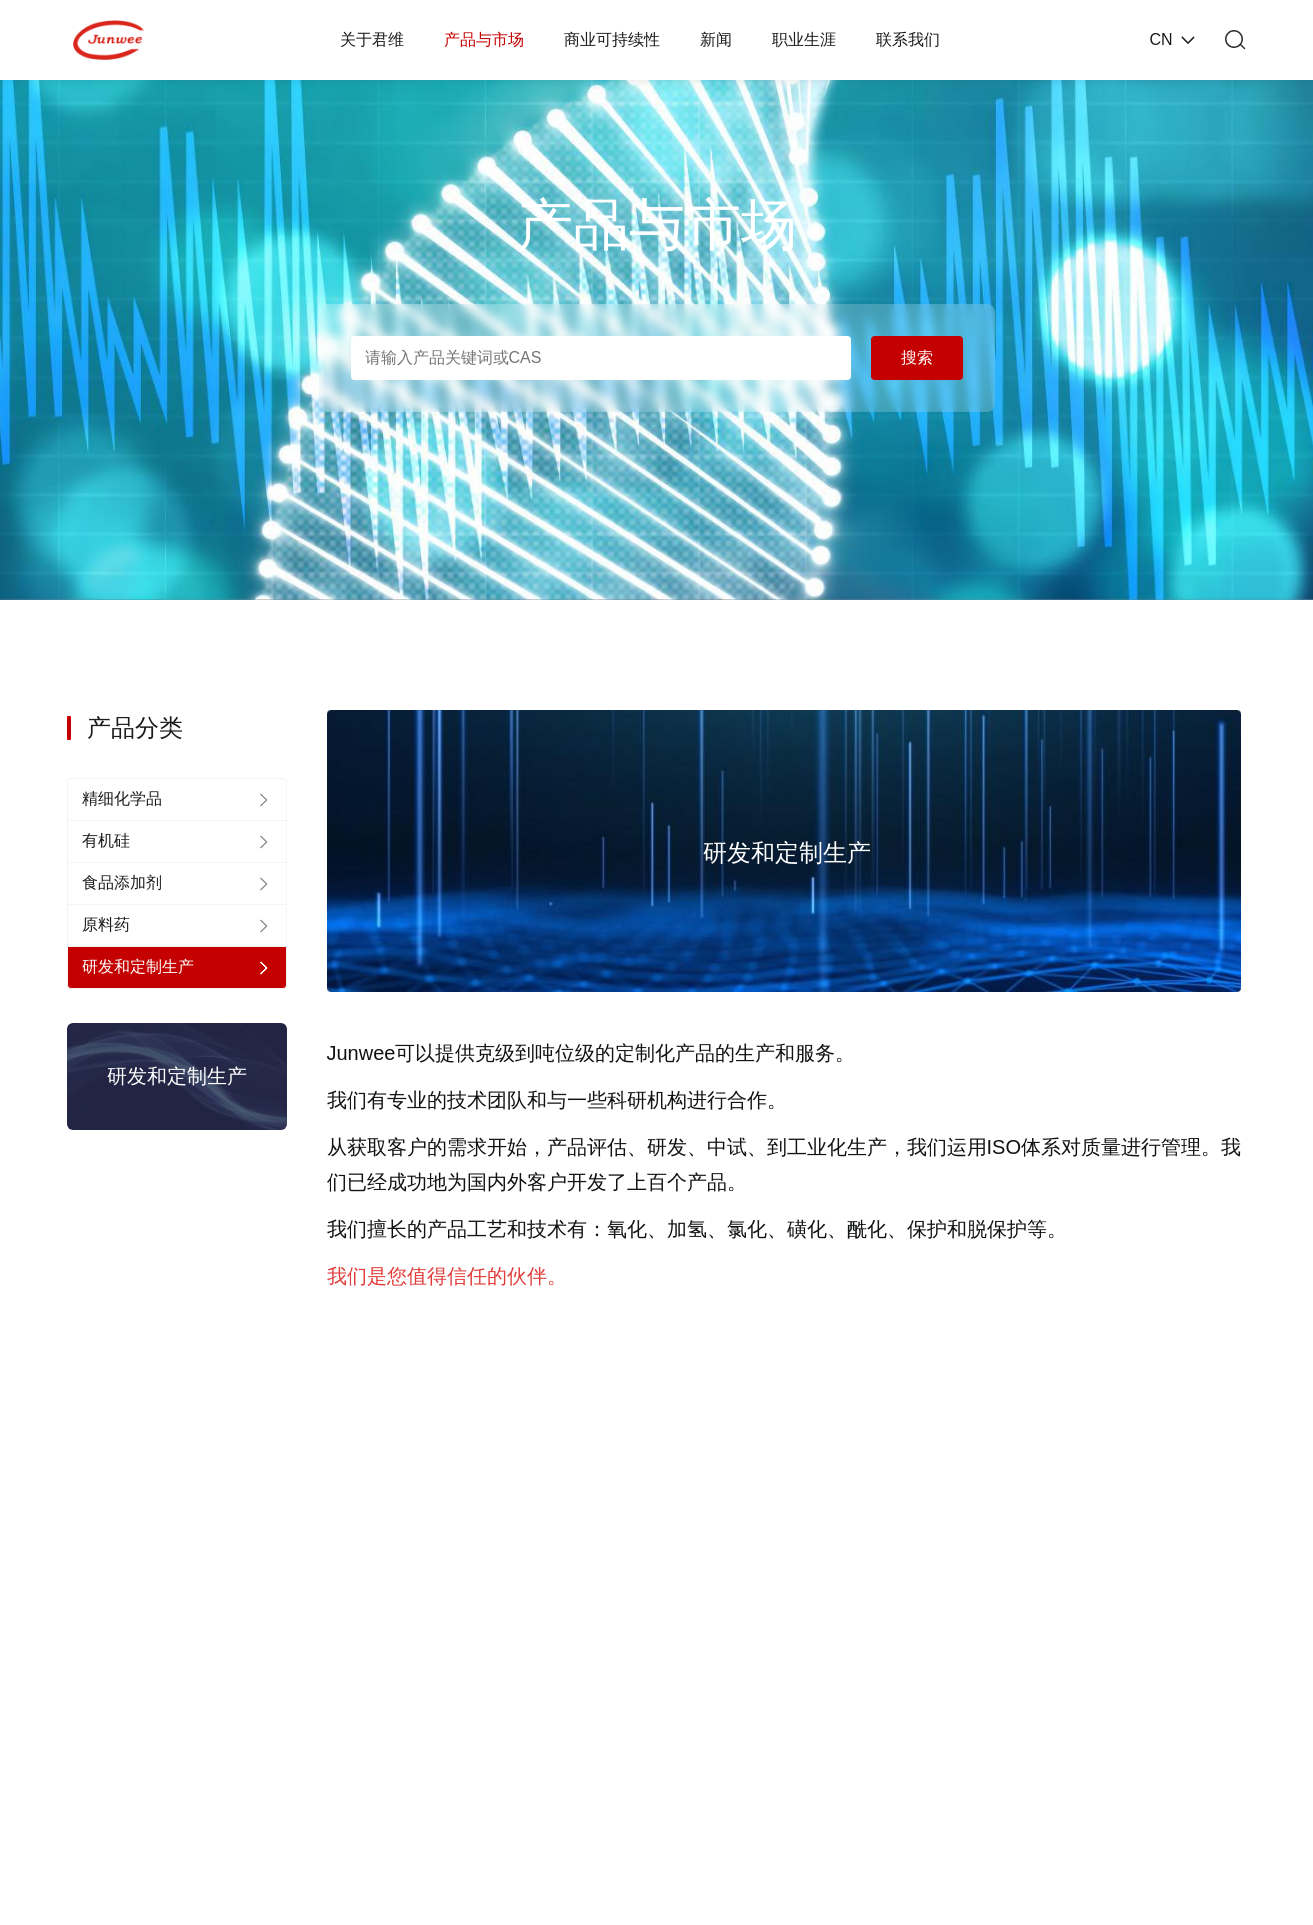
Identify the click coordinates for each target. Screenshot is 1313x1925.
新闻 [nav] (716, 39)
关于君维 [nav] (372, 39)
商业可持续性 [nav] (612, 39)
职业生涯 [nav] (804, 39)
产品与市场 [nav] (484, 39)
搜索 (917, 357)
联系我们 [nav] (908, 39)
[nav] (177, 799)
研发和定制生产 (177, 1076)
